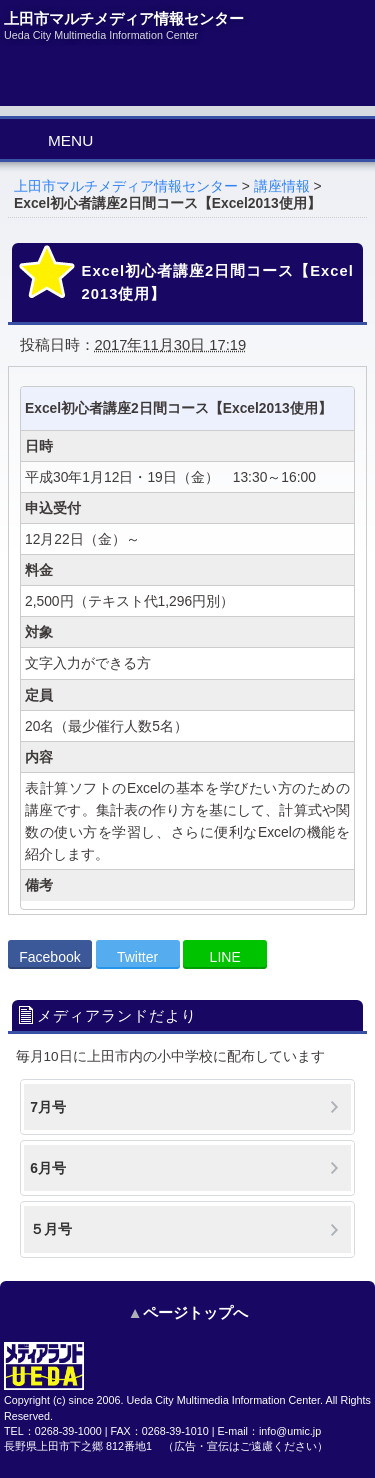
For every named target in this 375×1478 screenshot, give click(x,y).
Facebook (49, 957)
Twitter (137, 957)
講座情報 (282, 186)
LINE (225, 957)
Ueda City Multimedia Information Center (224, 1400)
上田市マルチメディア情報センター (126, 186)
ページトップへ (195, 1312)
